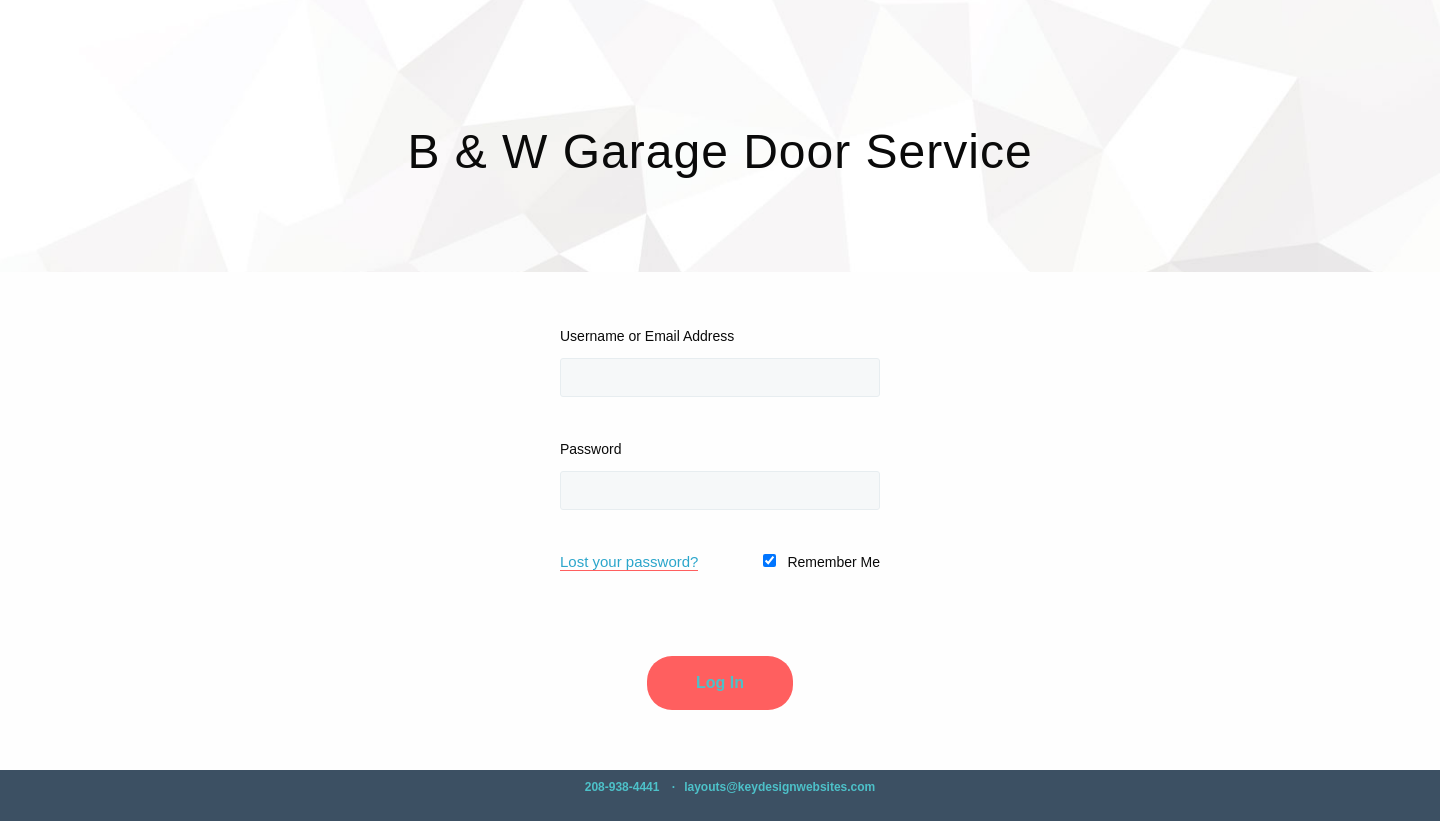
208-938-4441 (622, 787)
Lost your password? (629, 561)
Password (590, 449)
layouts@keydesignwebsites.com (779, 787)
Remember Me (821, 562)
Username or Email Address (647, 336)
